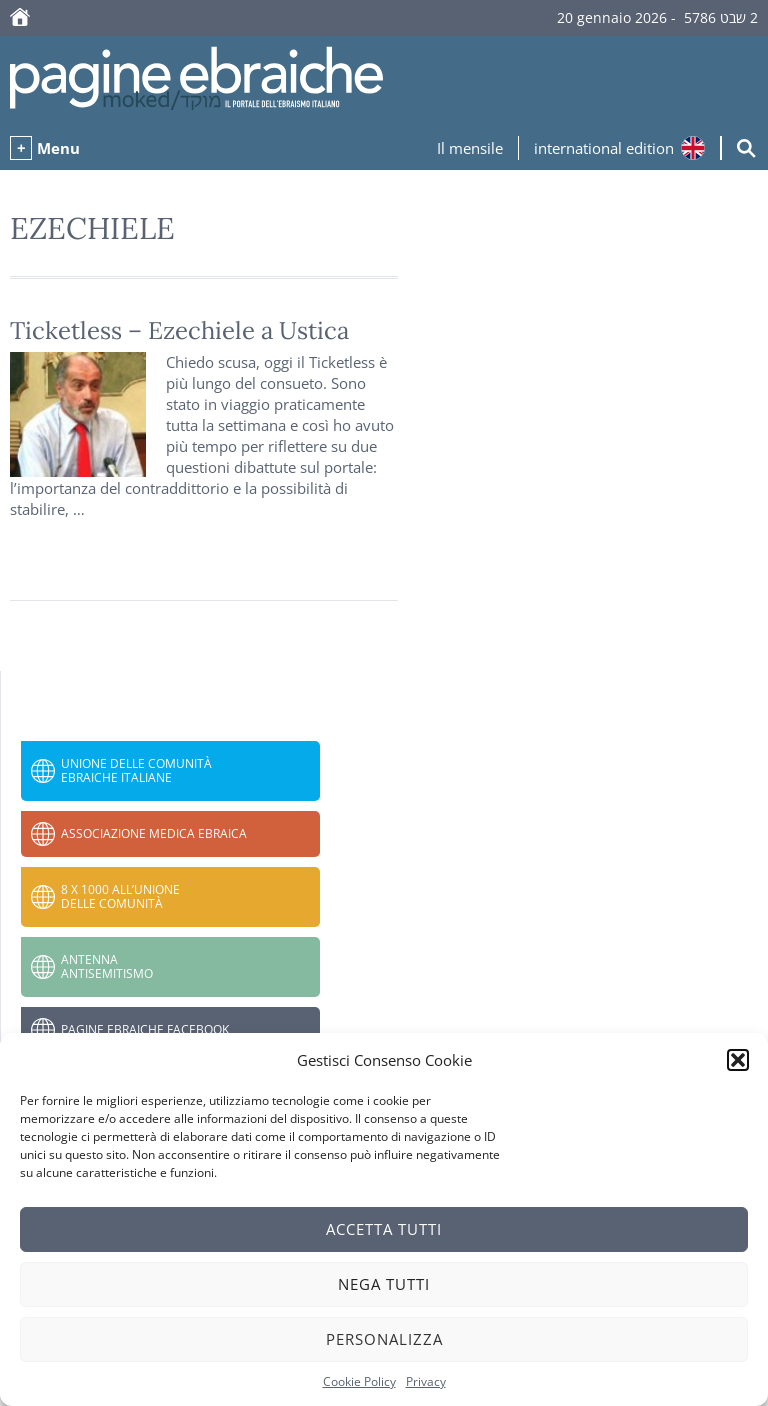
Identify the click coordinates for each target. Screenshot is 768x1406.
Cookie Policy (359, 1381)
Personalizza (384, 1339)
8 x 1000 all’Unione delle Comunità (120, 896)
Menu (58, 148)
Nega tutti (384, 1284)
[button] (738, 1060)
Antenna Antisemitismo (107, 966)
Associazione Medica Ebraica (154, 833)
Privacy (426, 1381)
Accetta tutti (384, 1229)
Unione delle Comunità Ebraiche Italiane (136, 770)
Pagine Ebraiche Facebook (145, 1029)
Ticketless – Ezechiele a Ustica (179, 330)
